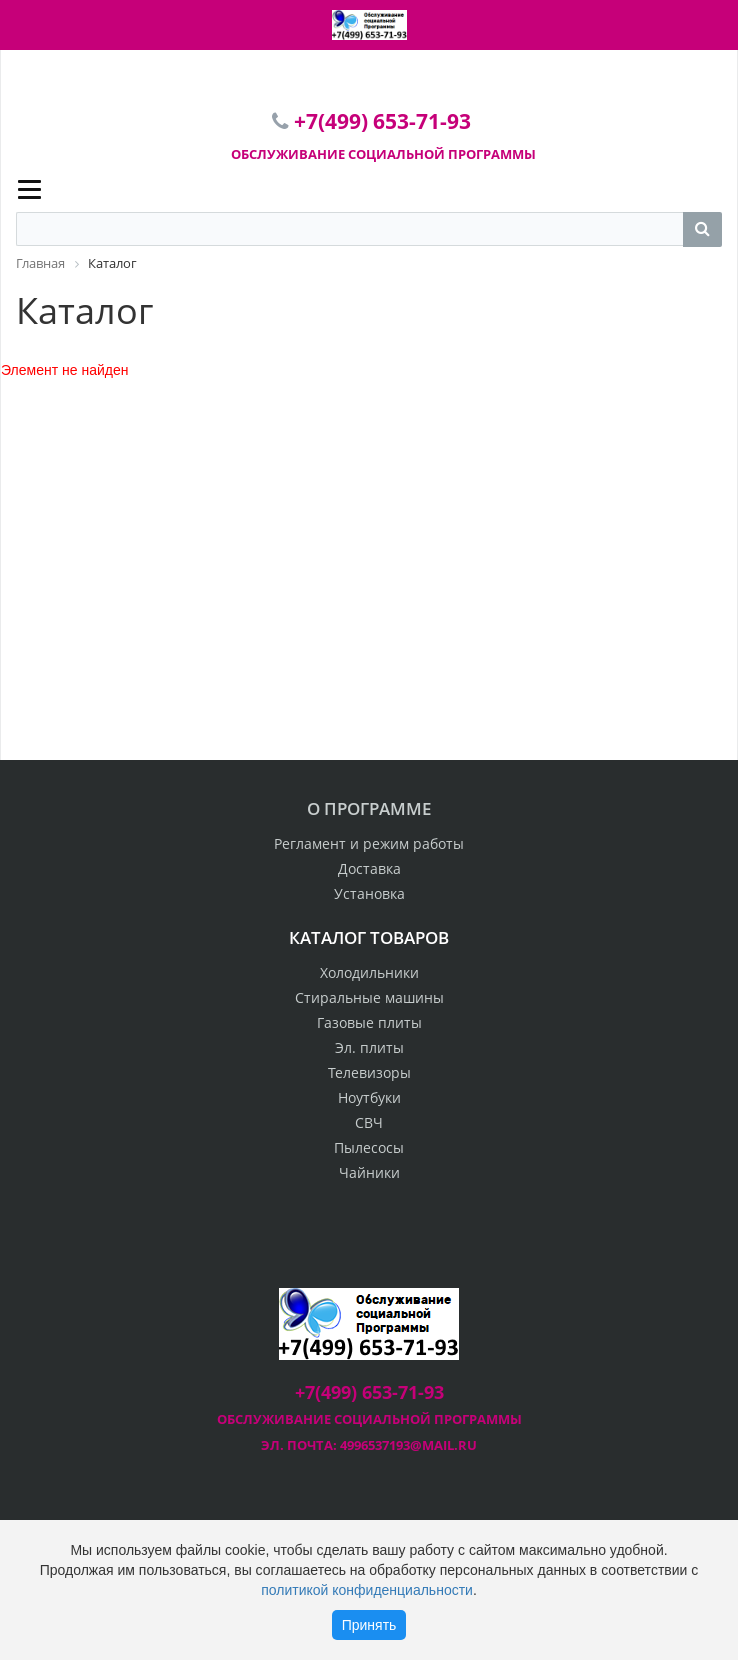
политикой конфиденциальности (367, 1590)
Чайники (369, 1172)
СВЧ (369, 1122)
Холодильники (369, 972)
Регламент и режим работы (369, 843)
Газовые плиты (369, 1022)
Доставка (369, 868)
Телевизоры (369, 1072)
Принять (369, 1625)
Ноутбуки (369, 1097)
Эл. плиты (369, 1047)
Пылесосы (369, 1147)
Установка (369, 893)
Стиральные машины (369, 997)
